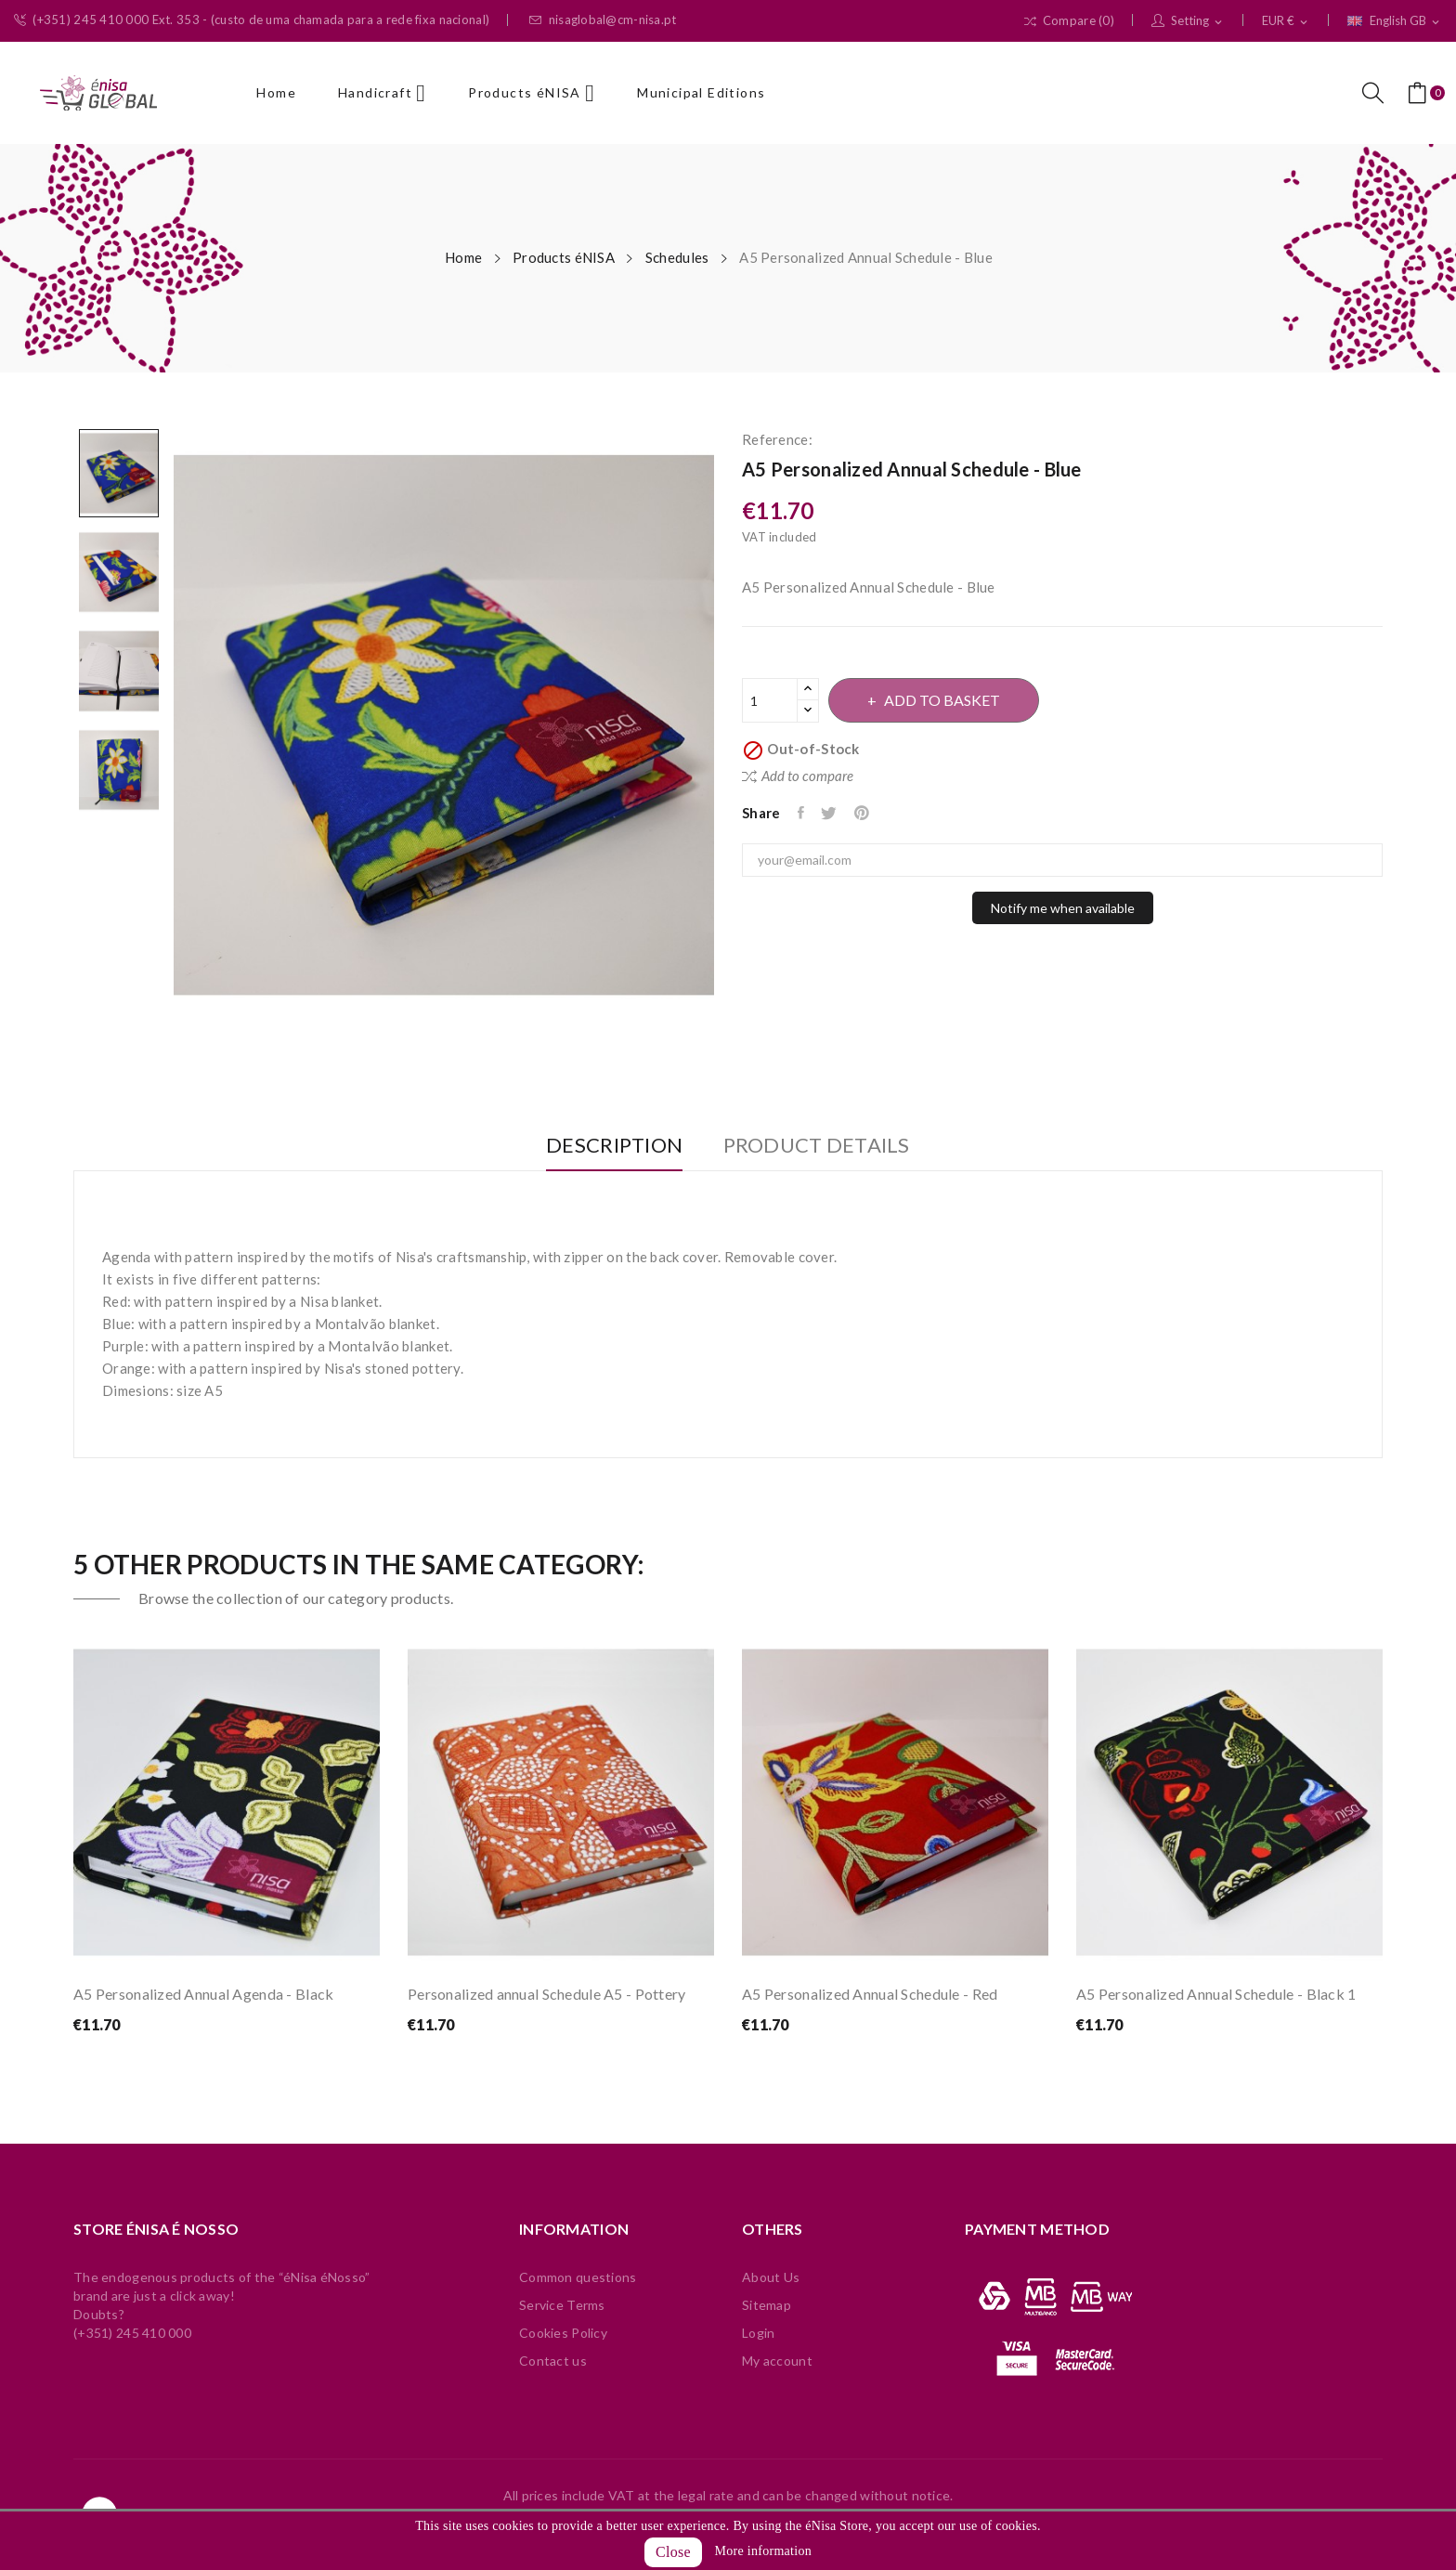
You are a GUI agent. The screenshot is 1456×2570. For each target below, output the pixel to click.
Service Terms (562, 2305)
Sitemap (766, 2305)
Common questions (577, 2277)
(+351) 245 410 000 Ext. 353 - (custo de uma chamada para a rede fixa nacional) (251, 20)
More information (763, 2551)
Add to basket (953, 700)
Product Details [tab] (826, 1145)
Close (673, 2552)
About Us (771, 2277)
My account (777, 2360)
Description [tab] (605, 1145)
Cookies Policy (563, 2333)
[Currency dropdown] (1286, 21)
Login (758, 2333)
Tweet (834, 813)
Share (802, 813)
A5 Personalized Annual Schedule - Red (869, 1994)
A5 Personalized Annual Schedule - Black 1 (1216, 1994)
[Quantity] (770, 700)
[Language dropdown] (1394, 21)
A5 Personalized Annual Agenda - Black (203, 1994)
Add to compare (797, 775)
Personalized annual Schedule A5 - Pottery (546, 1994)
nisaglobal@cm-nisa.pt (602, 20)
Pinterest (870, 813)
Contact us (553, 2360)
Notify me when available (1063, 908)
